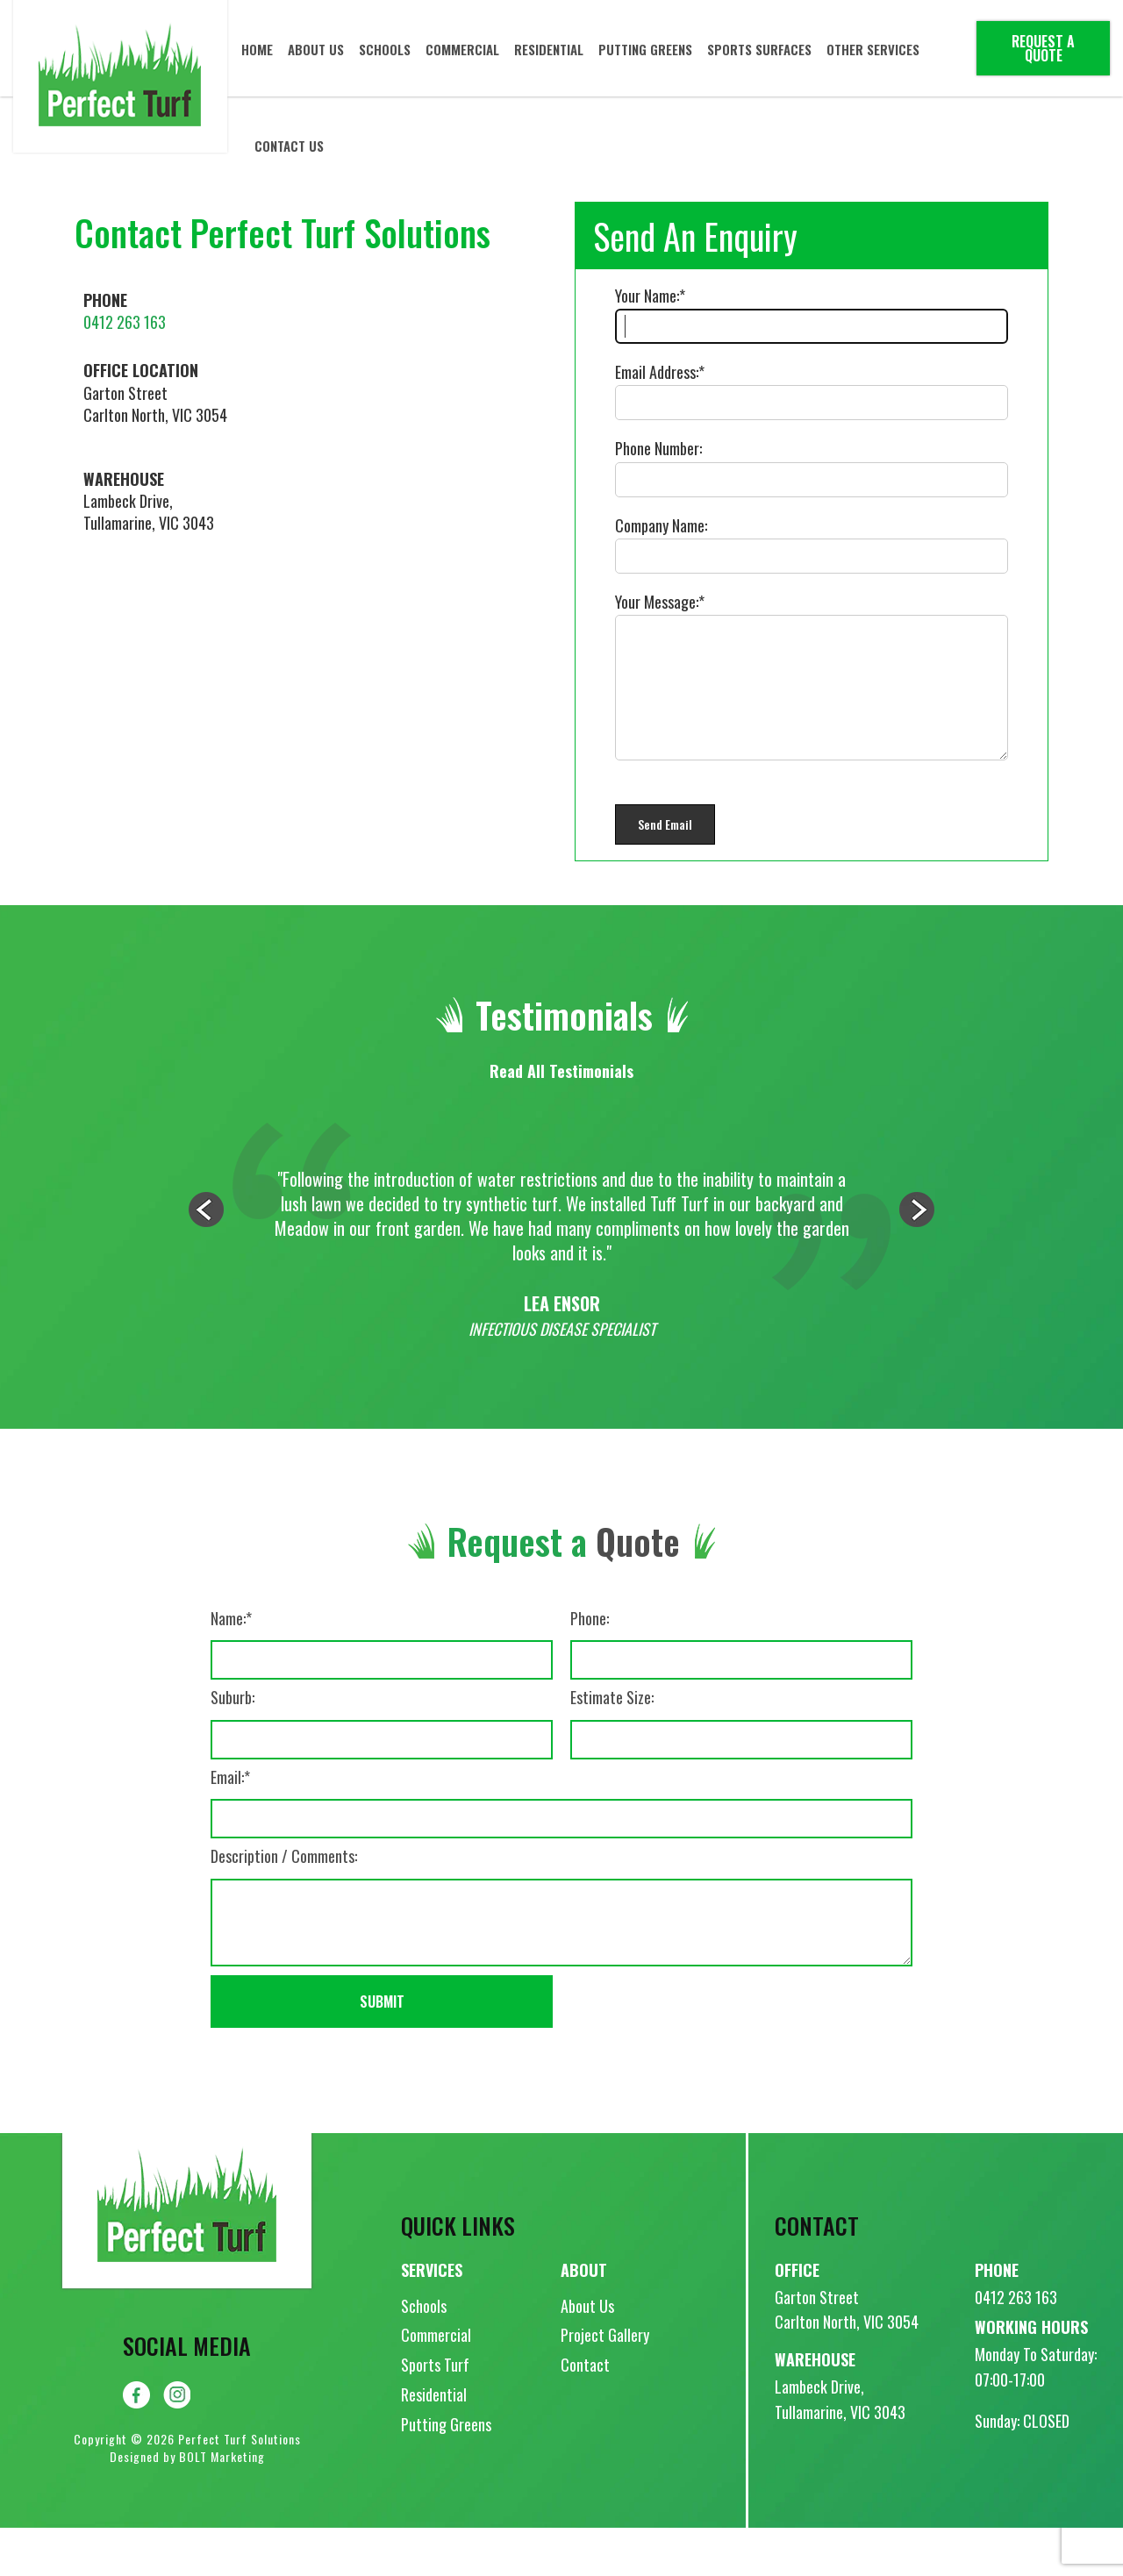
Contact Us (290, 144)
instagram (176, 2443)
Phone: (589, 1667)
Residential (549, 48)
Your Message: (656, 601)
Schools (385, 48)
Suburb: (232, 1746)
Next (916, 1257)
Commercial (463, 48)
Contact (585, 2412)
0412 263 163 (124, 321)
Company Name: (661, 525)
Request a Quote (1043, 48)
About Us (317, 48)
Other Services (873, 48)
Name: (228, 1667)
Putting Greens (646, 48)
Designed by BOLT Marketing (187, 2504)
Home (258, 48)
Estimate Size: (612, 1746)
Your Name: (647, 295)
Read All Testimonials (561, 1119)
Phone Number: (658, 448)
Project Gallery (605, 2383)
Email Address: (656, 371)
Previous (206, 1257)
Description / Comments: (284, 1905)
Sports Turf (435, 2412)
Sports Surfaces (760, 48)
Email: (227, 1826)
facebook (136, 2443)
